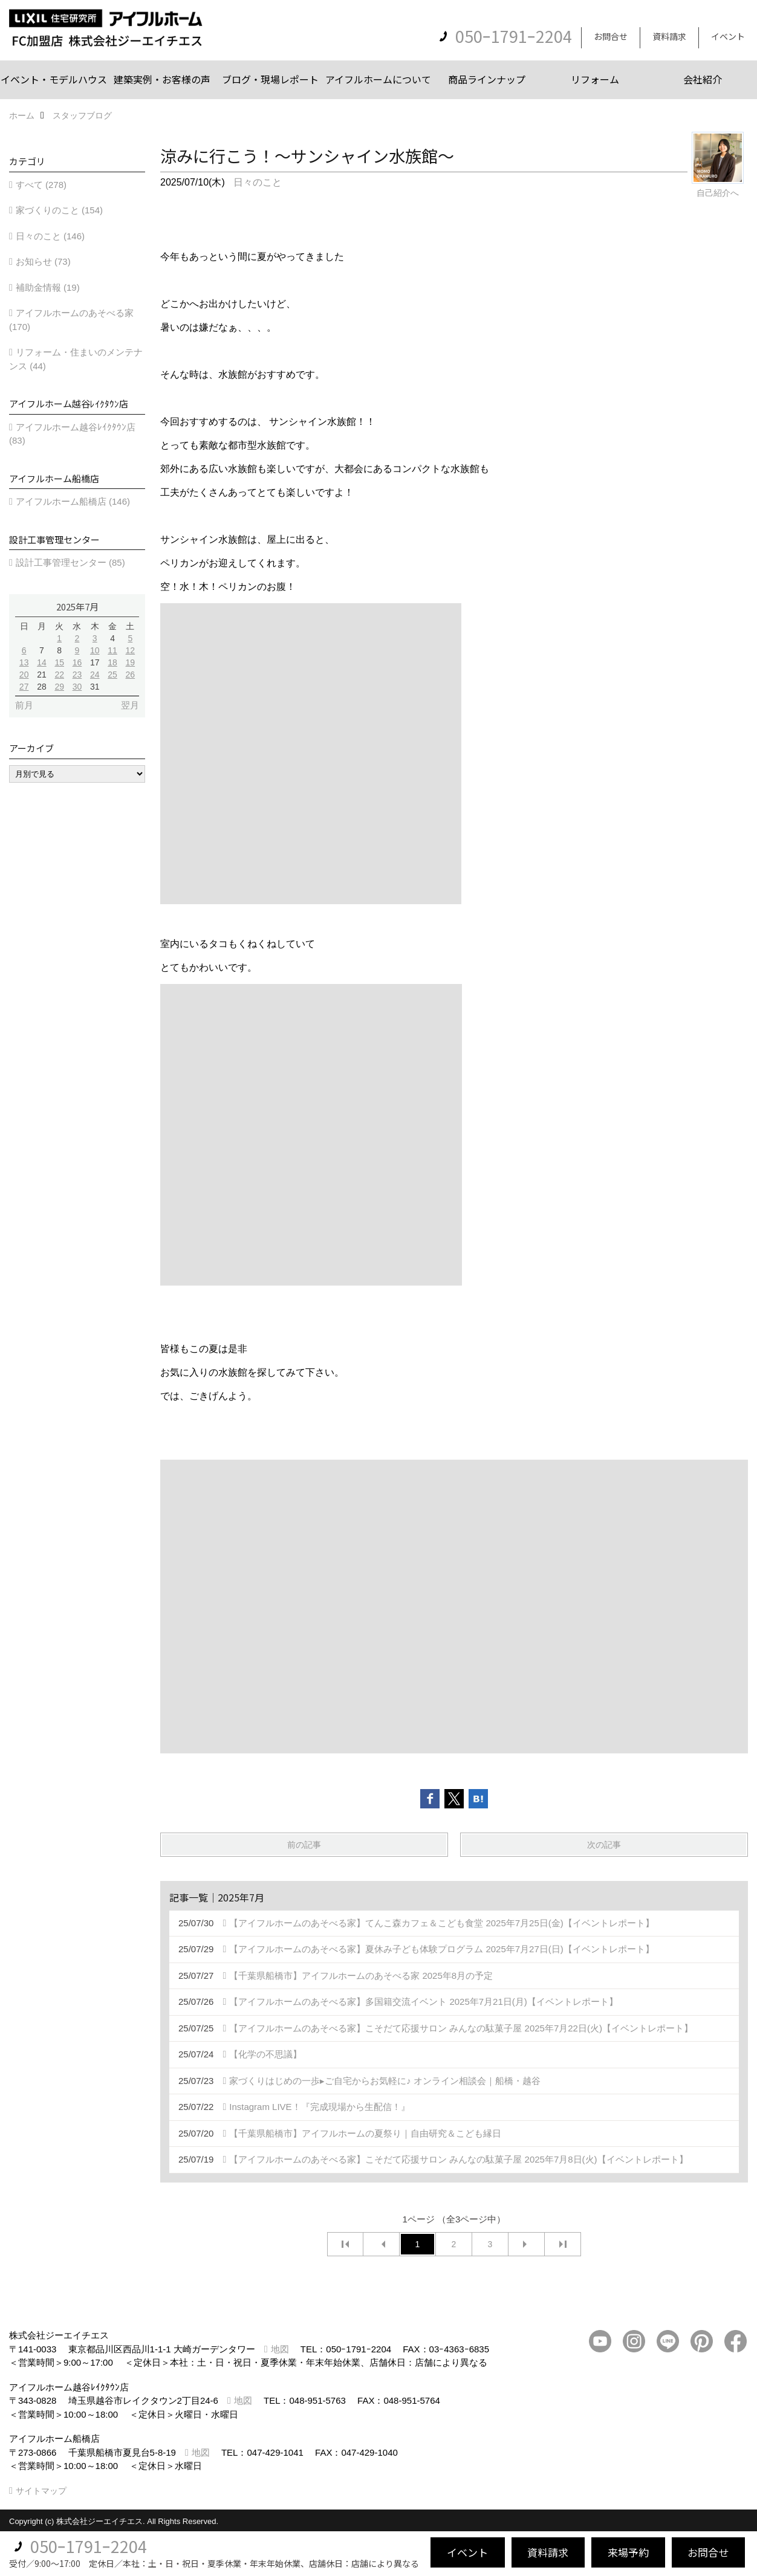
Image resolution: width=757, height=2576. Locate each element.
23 (77, 674)
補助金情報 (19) (48, 287)
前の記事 (304, 1844)
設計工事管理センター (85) (70, 562)
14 (42, 662)
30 (77, 686)
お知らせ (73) (43, 261)
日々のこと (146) (50, 236)
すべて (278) (41, 185)
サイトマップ (41, 2491)
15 (59, 662)
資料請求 (669, 36)
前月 (24, 705)
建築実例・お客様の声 (162, 79)
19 (130, 662)
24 (95, 674)
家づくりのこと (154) (59, 210)
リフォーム (595, 79)
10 (95, 650)
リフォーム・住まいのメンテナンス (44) (76, 359)
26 (130, 674)
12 (130, 650)
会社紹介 (702, 79)
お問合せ (611, 36)
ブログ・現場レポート (270, 79)
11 (112, 650)
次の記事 (604, 1844)
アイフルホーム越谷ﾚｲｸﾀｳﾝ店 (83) (72, 434)
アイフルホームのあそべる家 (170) (71, 320)
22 (59, 674)
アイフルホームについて (378, 79)
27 (24, 686)
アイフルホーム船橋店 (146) (73, 501)
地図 (280, 2349)
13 (24, 662)
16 (77, 662)
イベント (728, 36)
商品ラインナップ (486, 79)
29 (59, 686)
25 (112, 674)
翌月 (130, 705)
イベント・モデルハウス (54, 79)
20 (24, 674)
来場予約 (628, 2552)
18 (112, 662)
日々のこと (257, 182)
